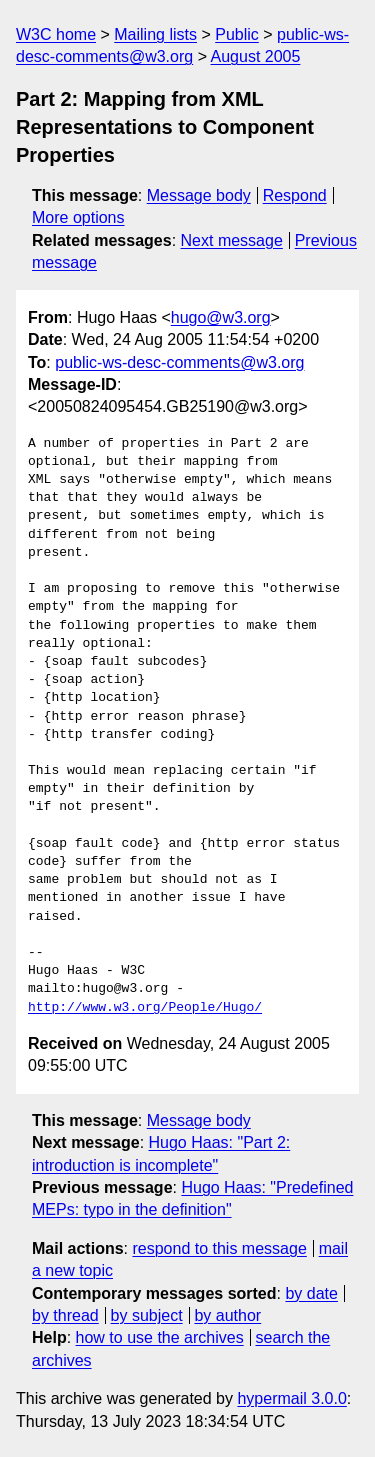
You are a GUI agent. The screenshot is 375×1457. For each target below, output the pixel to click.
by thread (65, 1315)
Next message (232, 240)
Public (237, 34)
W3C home (56, 34)
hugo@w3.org (221, 317)
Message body (199, 195)
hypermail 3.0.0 (291, 1398)
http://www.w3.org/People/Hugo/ (145, 1008)
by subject (147, 1315)
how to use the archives (160, 1337)
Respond (295, 195)
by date (311, 1293)
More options (78, 217)
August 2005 (256, 56)
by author (227, 1315)
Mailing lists (155, 34)
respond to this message (219, 1248)
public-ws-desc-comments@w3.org (179, 362)
